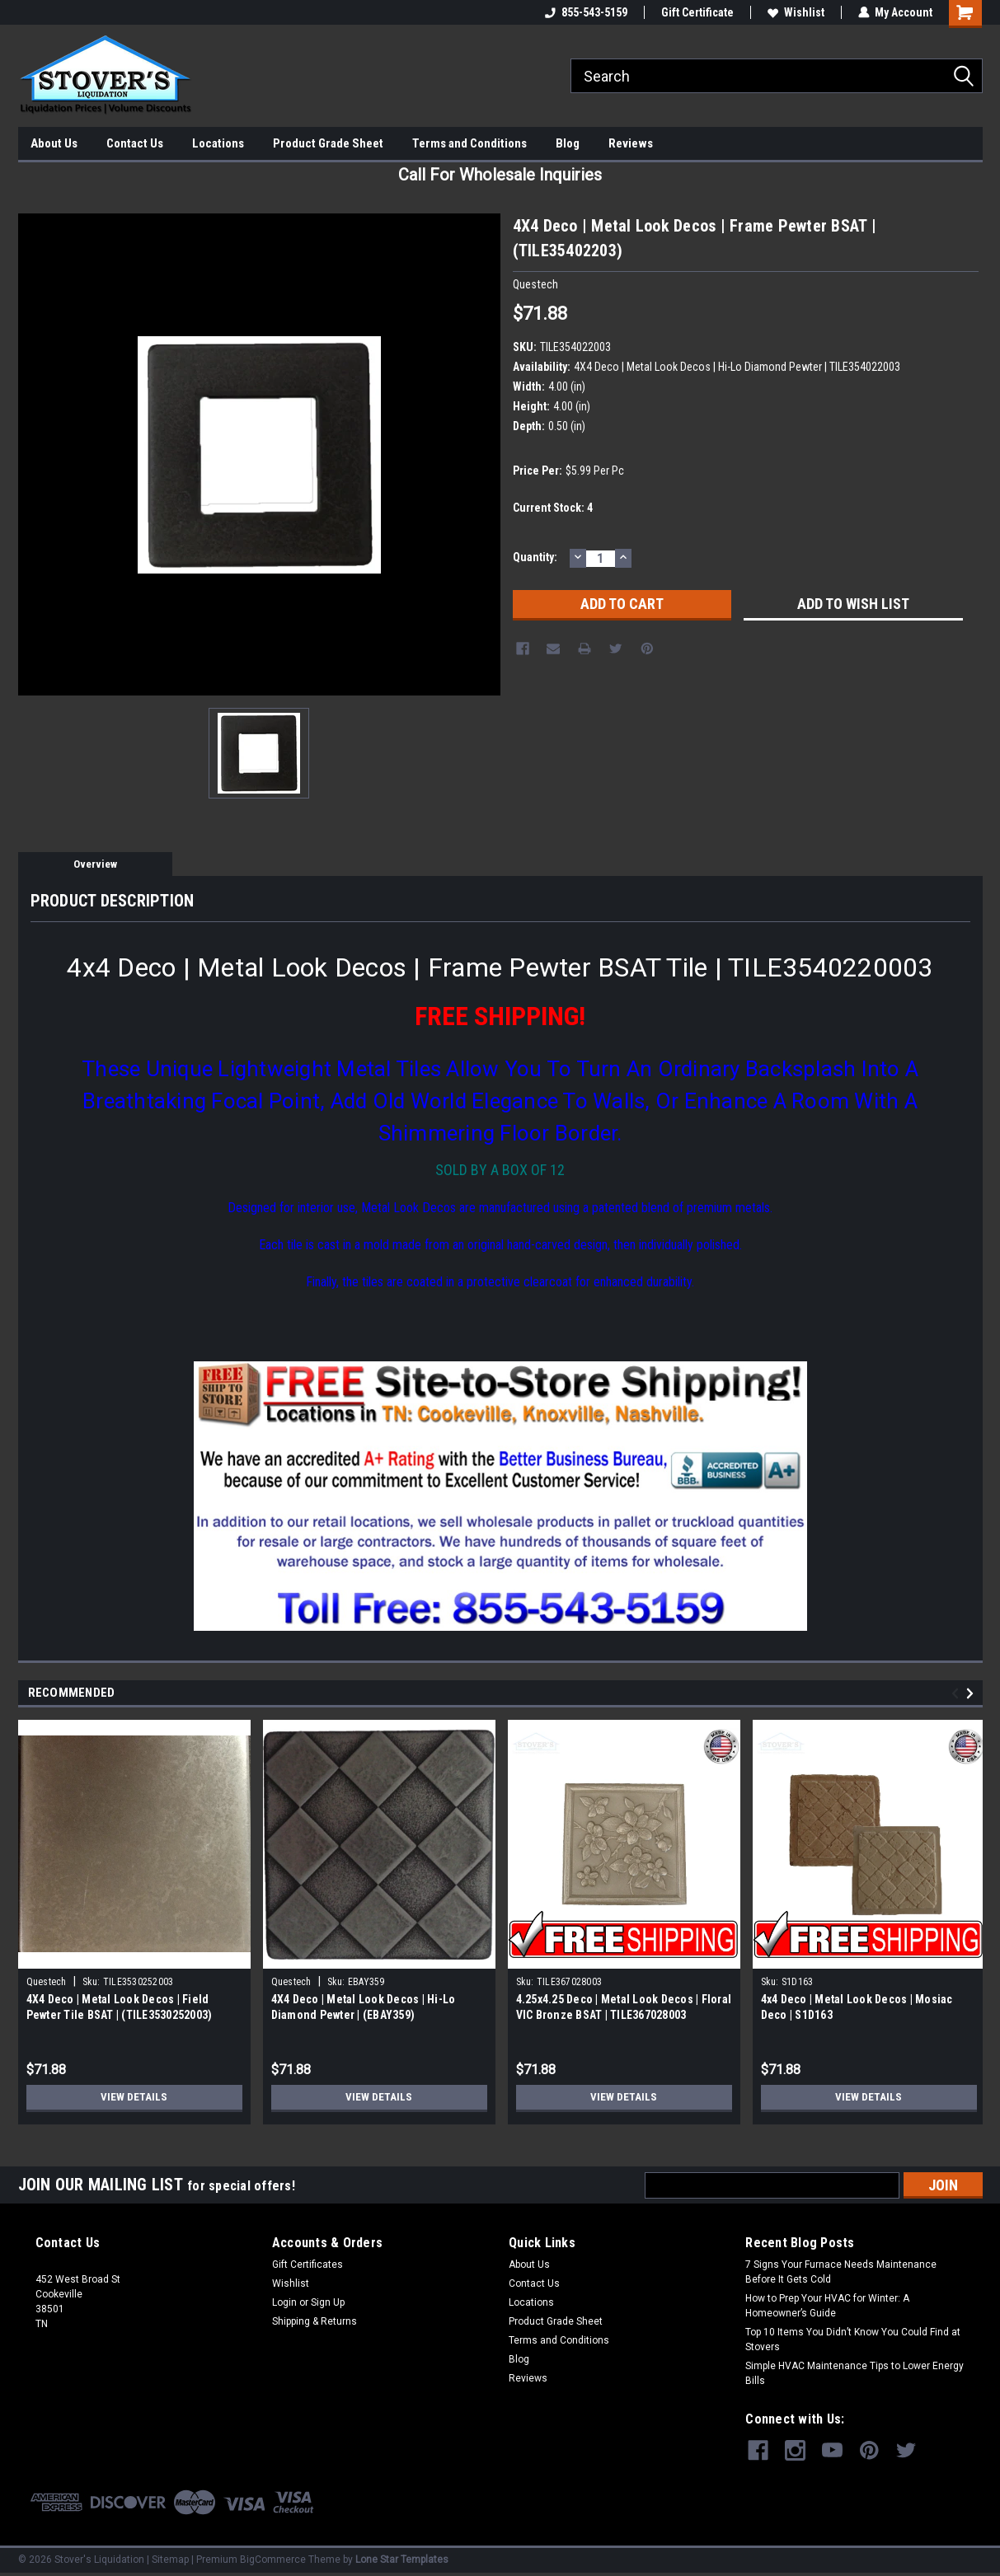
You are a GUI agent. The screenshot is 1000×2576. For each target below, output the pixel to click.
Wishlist (796, 12)
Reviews (630, 143)
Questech (46, 1982)
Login (284, 2302)
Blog (568, 143)
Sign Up (328, 2302)
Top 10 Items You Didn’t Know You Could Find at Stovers (852, 2339)
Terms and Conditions (469, 143)
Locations (218, 143)
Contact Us (134, 143)
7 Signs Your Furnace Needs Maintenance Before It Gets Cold (841, 2272)
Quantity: (535, 557)
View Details (134, 2097)
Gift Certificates (307, 2264)
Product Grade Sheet (328, 143)
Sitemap (170, 2559)
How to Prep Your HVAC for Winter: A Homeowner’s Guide (827, 2306)
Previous (957, 1693)
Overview (95, 864)
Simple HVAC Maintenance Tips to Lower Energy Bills (854, 2373)
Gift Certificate (697, 12)
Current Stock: (553, 507)
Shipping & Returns (314, 2321)
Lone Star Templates (401, 2559)
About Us (54, 143)
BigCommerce (273, 2559)
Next (972, 1693)
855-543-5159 (586, 12)
